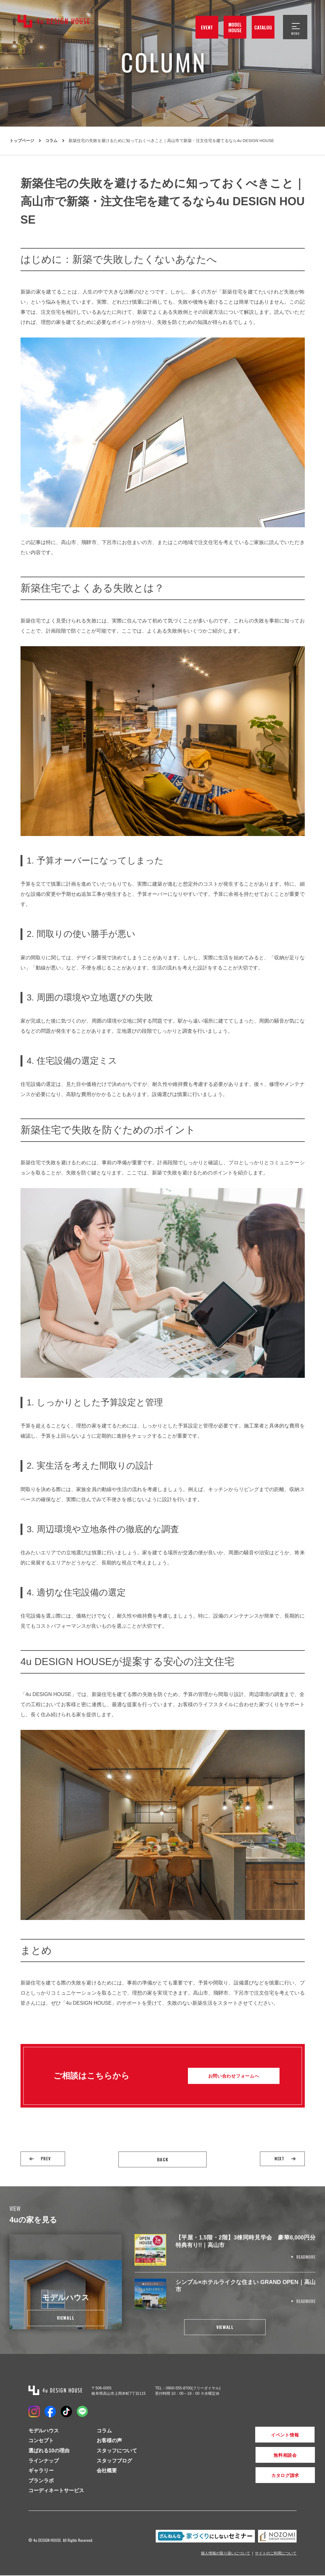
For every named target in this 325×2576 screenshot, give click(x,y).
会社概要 (107, 2471)
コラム (51, 140)
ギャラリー (41, 2471)
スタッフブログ (114, 2461)
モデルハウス (43, 2431)
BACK (162, 2159)
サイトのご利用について (276, 2554)
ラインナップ (43, 2461)
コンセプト (41, 2441)
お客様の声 (109, 2441)
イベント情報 (265, 2434)
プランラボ (41, 2481)
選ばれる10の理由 (48, 2451)
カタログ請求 (265, 2476)
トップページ (21, 140)
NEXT (278, 2159)
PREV (47, 2159)
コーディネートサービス (56, 2491)
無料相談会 (265, 2455)
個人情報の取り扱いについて (225, 2554)
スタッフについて (117, 2451)
